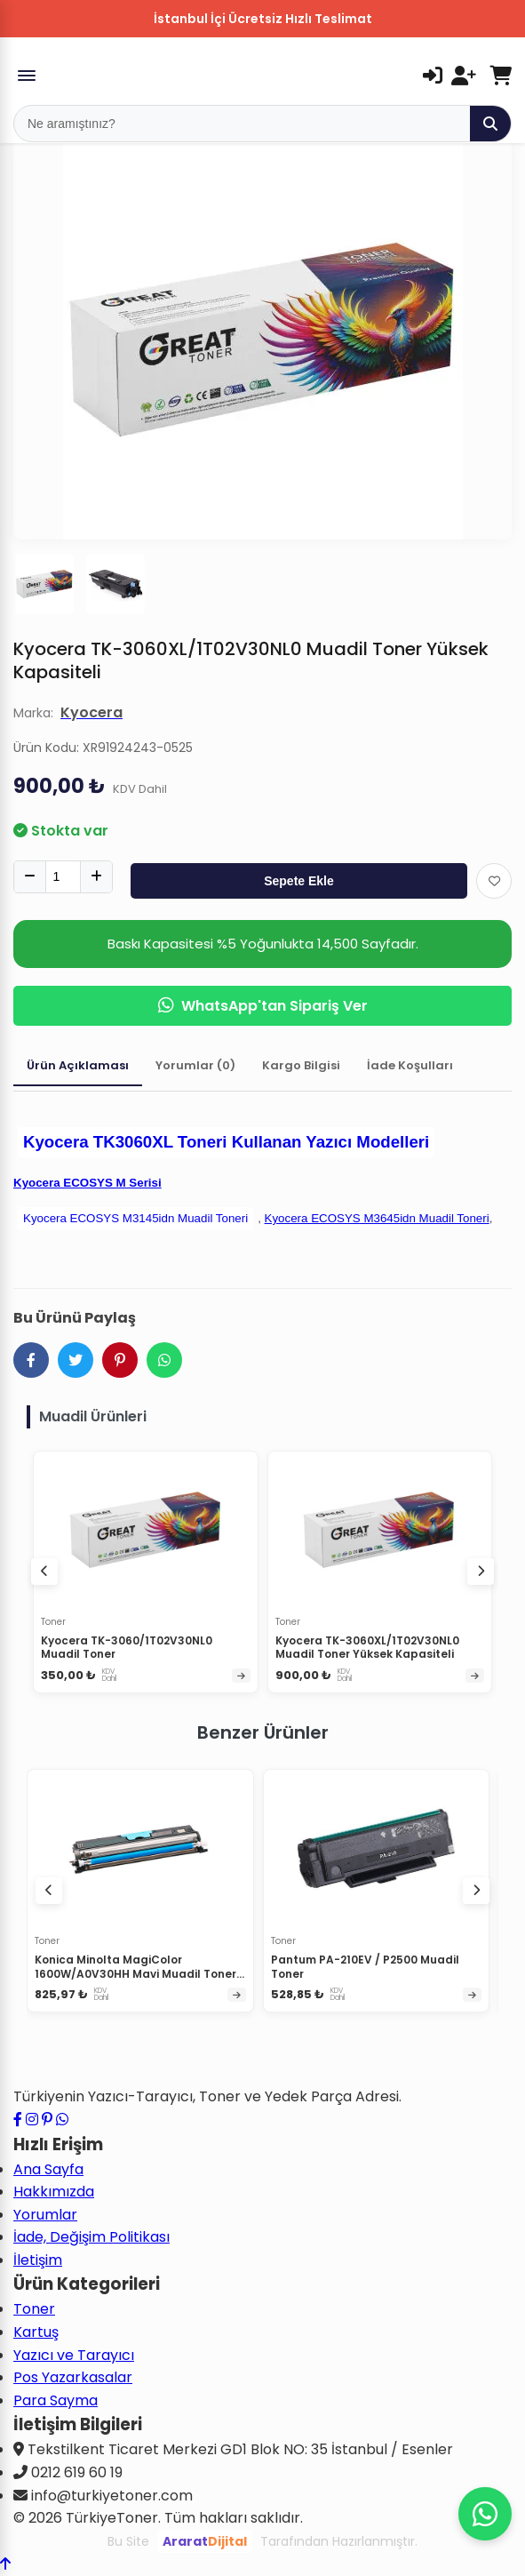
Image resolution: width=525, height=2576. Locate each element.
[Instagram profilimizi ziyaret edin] (32, 2119)
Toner (34, 2309)
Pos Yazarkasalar (72, 2377)
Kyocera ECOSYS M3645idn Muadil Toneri (377, 1218)
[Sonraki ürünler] (476, 1890)
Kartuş (36, 2332)
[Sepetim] (500, 75)
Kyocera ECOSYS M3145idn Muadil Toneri (135, 1218)
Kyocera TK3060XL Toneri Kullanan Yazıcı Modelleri (226, 1141)
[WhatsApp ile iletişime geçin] (62, 2119)
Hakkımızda (53, 2191)
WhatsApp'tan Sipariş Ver (263, 1006)
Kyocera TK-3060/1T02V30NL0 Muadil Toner (126, 1647)
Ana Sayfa (48, 2169)
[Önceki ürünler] (49, 1890)
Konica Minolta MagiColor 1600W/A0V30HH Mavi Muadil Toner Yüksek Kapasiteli (135, 1973)
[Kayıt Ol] (463, 75)
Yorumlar (45, 2214)
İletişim (37, 2260)
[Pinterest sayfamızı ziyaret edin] (47, 2119)
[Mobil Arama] (242, 123)
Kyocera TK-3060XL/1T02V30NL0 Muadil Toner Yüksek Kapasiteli (367, 1647)
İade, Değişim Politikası (91, 2237)
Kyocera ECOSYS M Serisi (87, 1182)
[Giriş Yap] (432, 75)
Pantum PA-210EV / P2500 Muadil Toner (365, 1966)
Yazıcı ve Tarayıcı (73, 2355)
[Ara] (490, 123)
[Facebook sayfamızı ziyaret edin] (17, 2119)
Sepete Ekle (299, 881)
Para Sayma (55, 2400)
